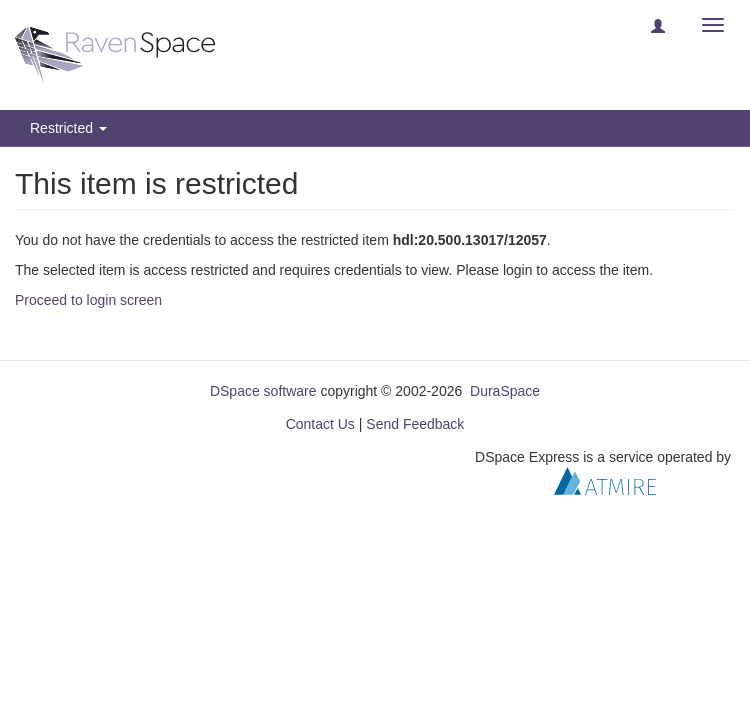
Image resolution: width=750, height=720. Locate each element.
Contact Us (320, 424)
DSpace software (263, 391)
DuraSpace (505, 391)
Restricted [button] (68, 128)
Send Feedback (415, 424)
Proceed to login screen (88, 300)
